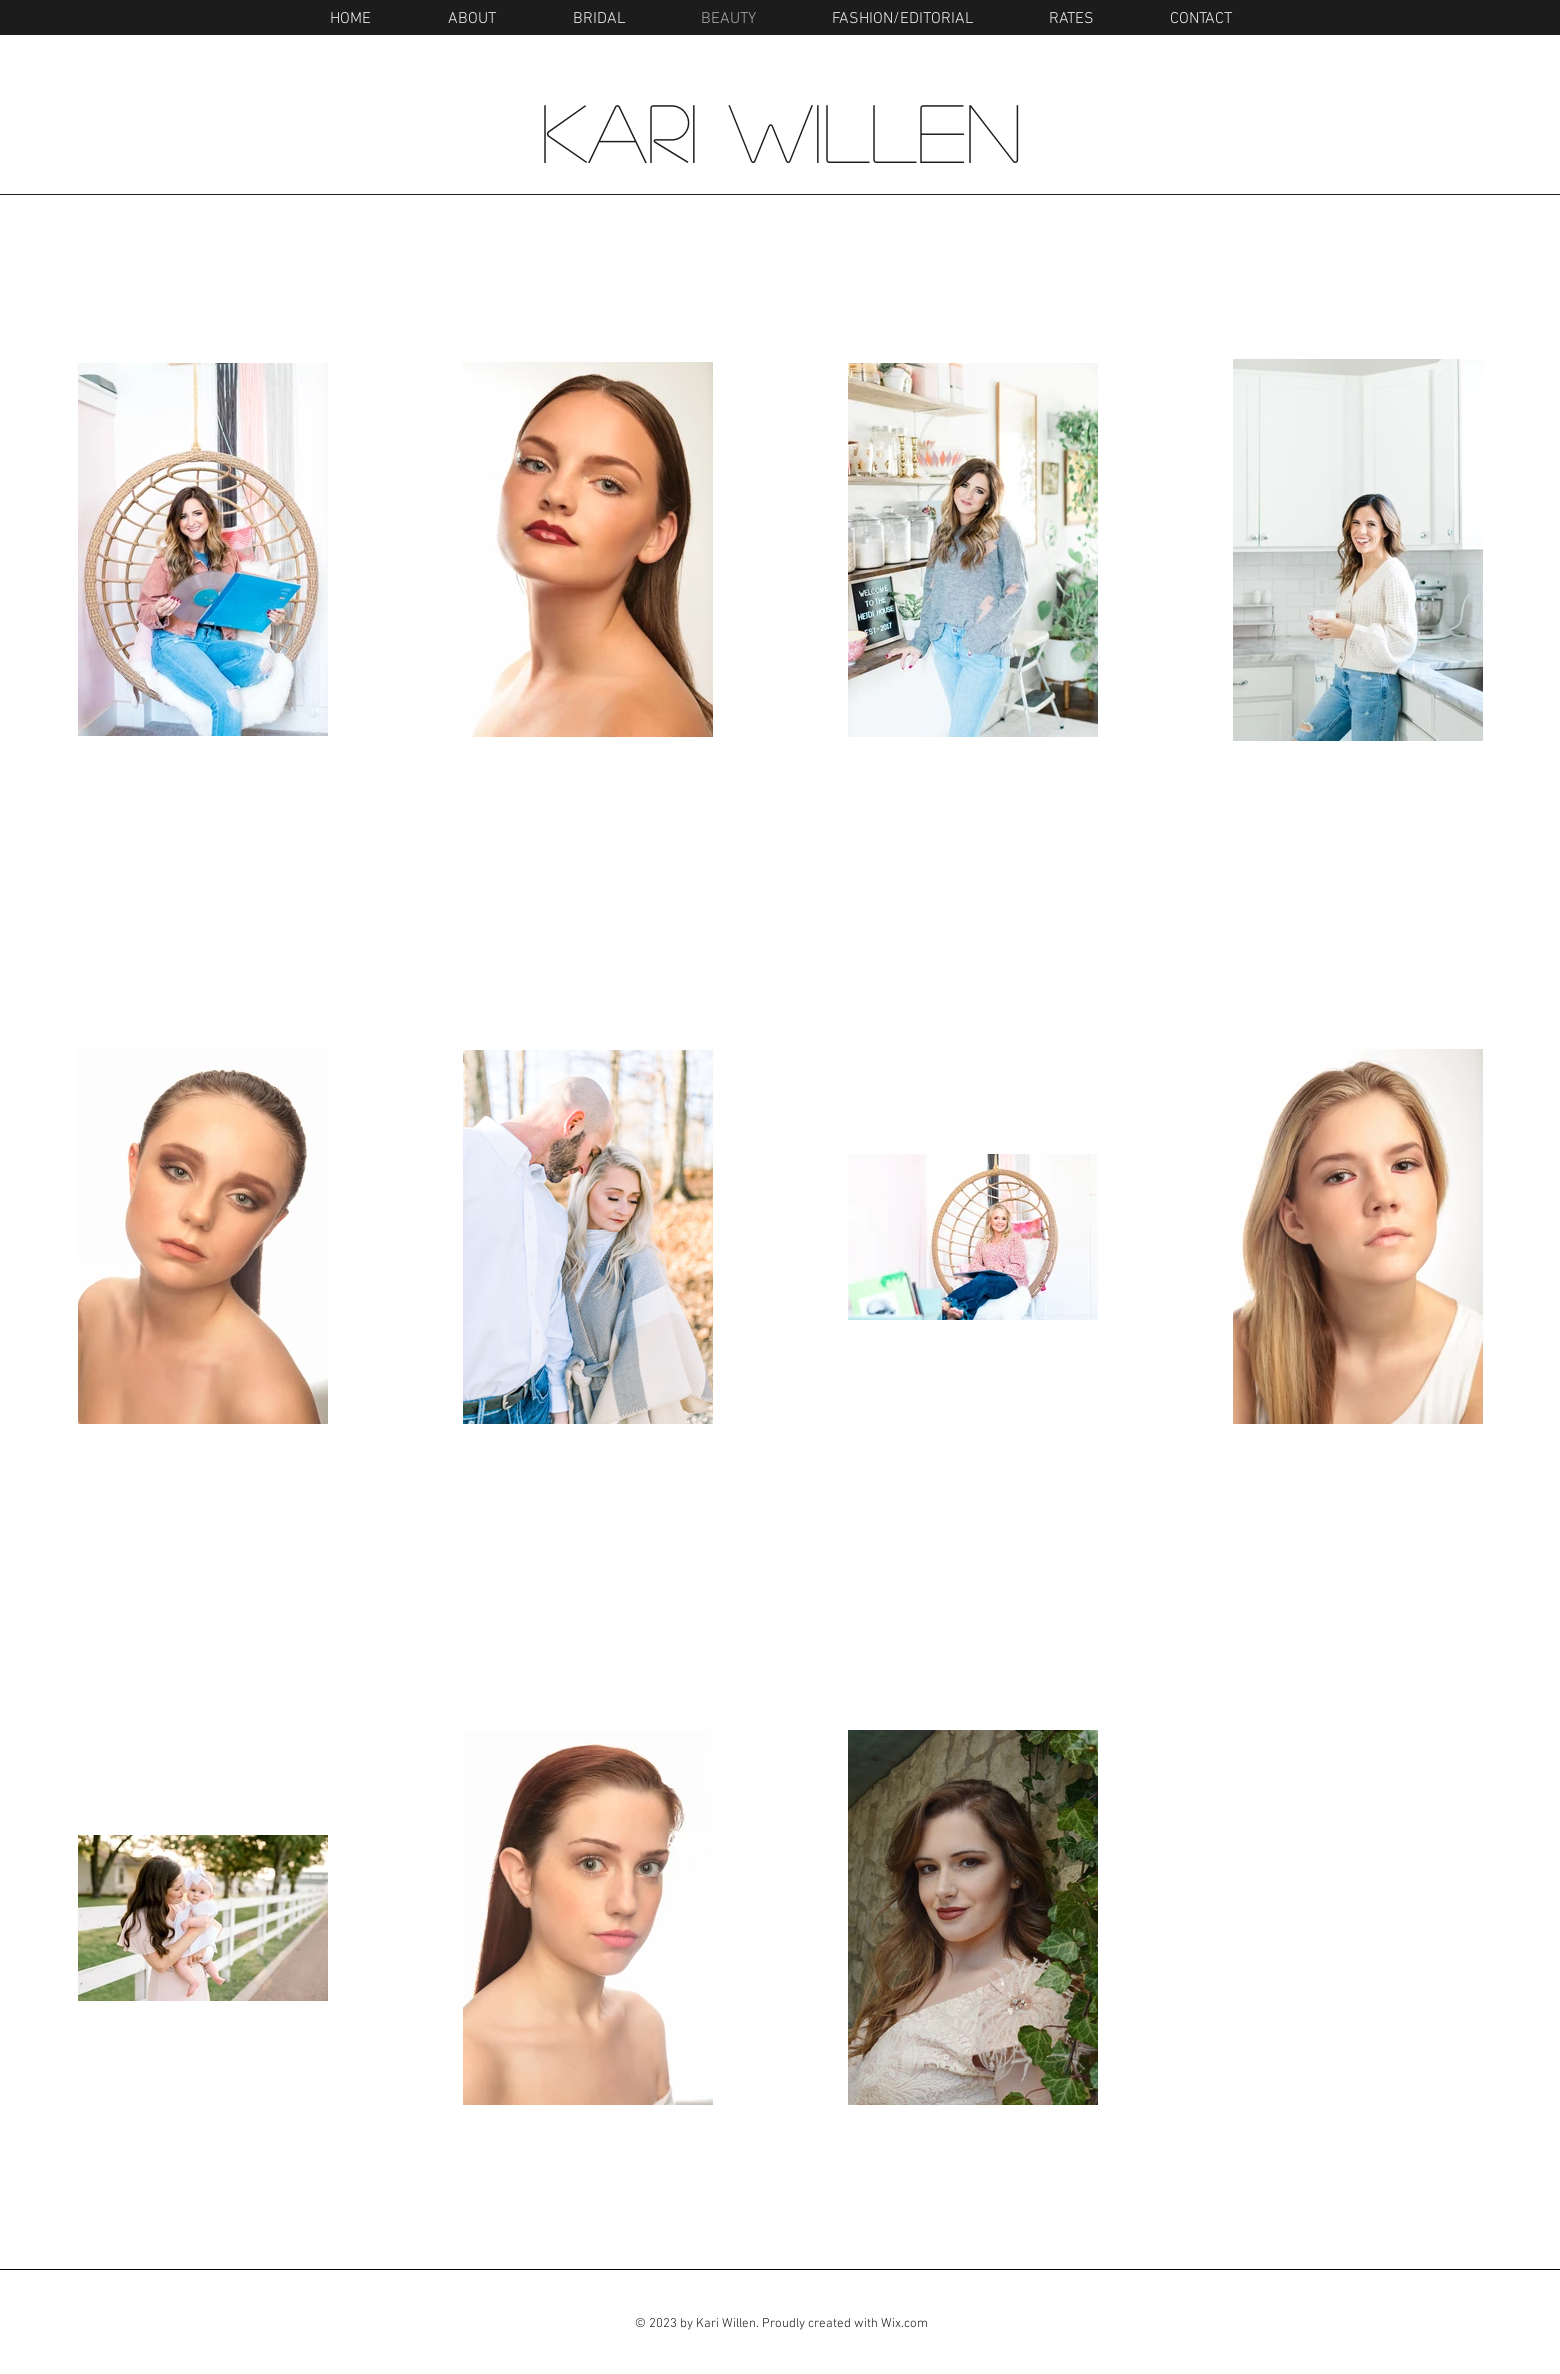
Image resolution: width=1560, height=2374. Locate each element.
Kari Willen (781, 130)
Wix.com (904, 2324)
